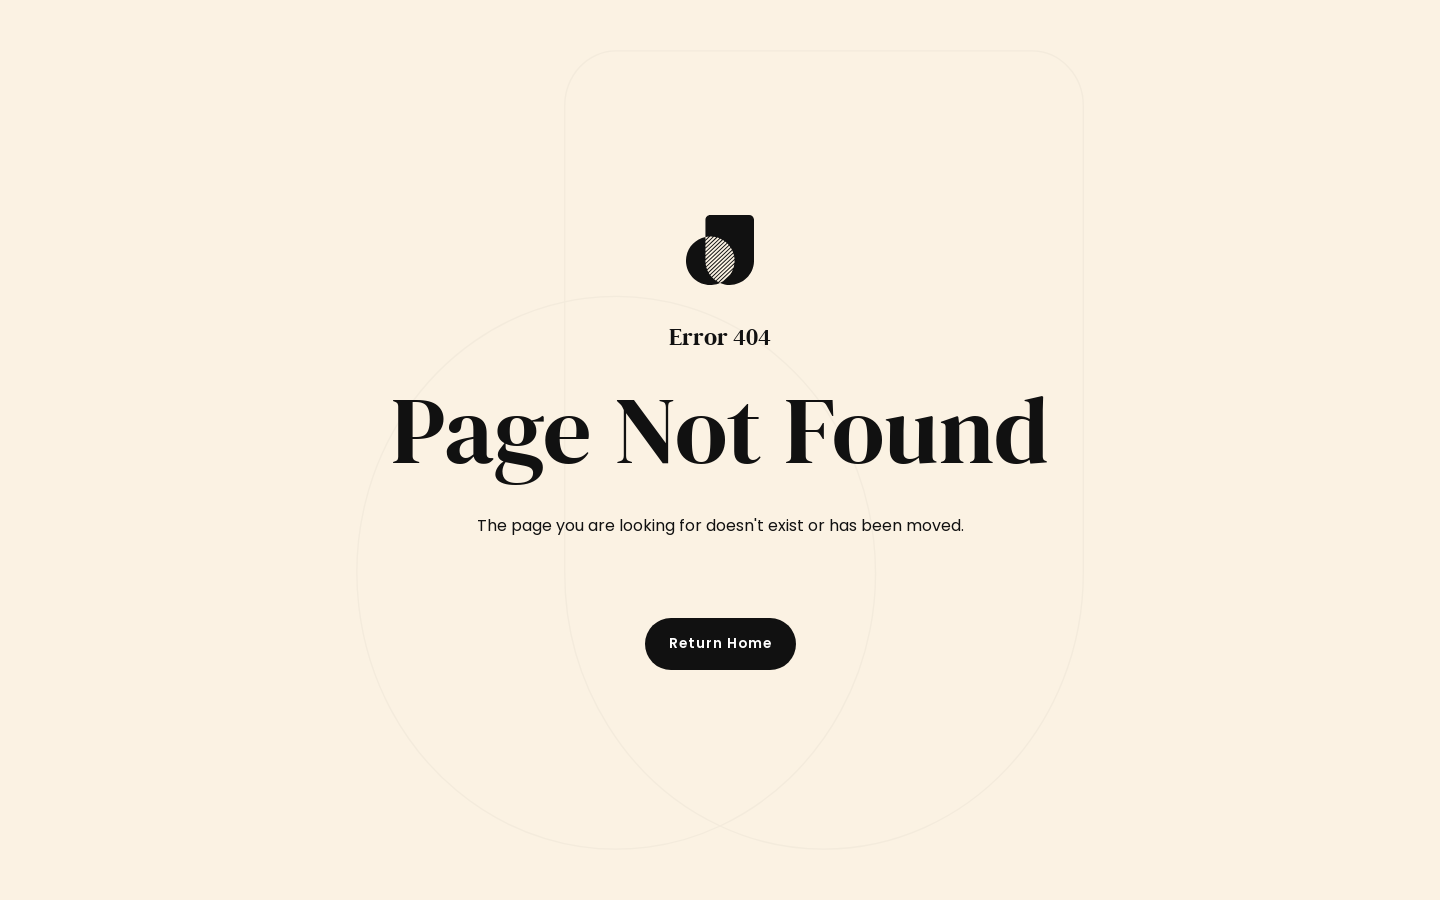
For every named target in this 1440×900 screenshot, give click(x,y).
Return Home (720, 643)
